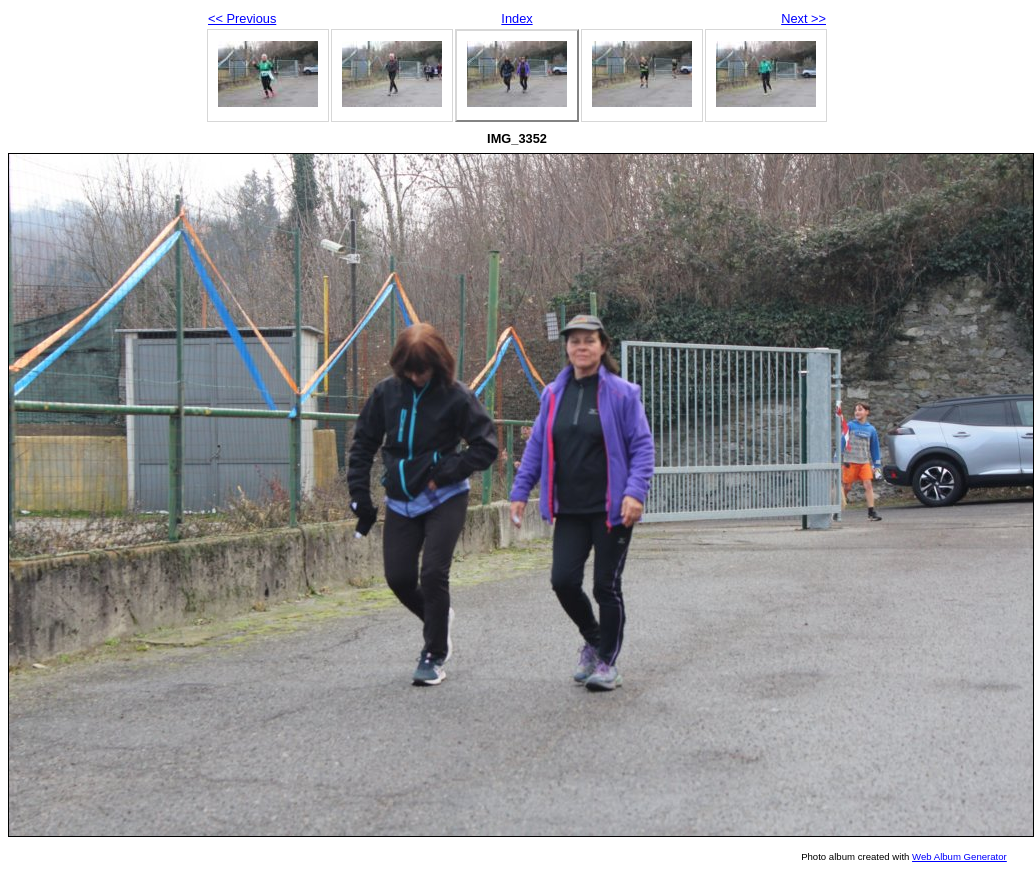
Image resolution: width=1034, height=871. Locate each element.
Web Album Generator (959, 856)
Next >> (803, 18)
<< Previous (242, 18)
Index (516, 18)
